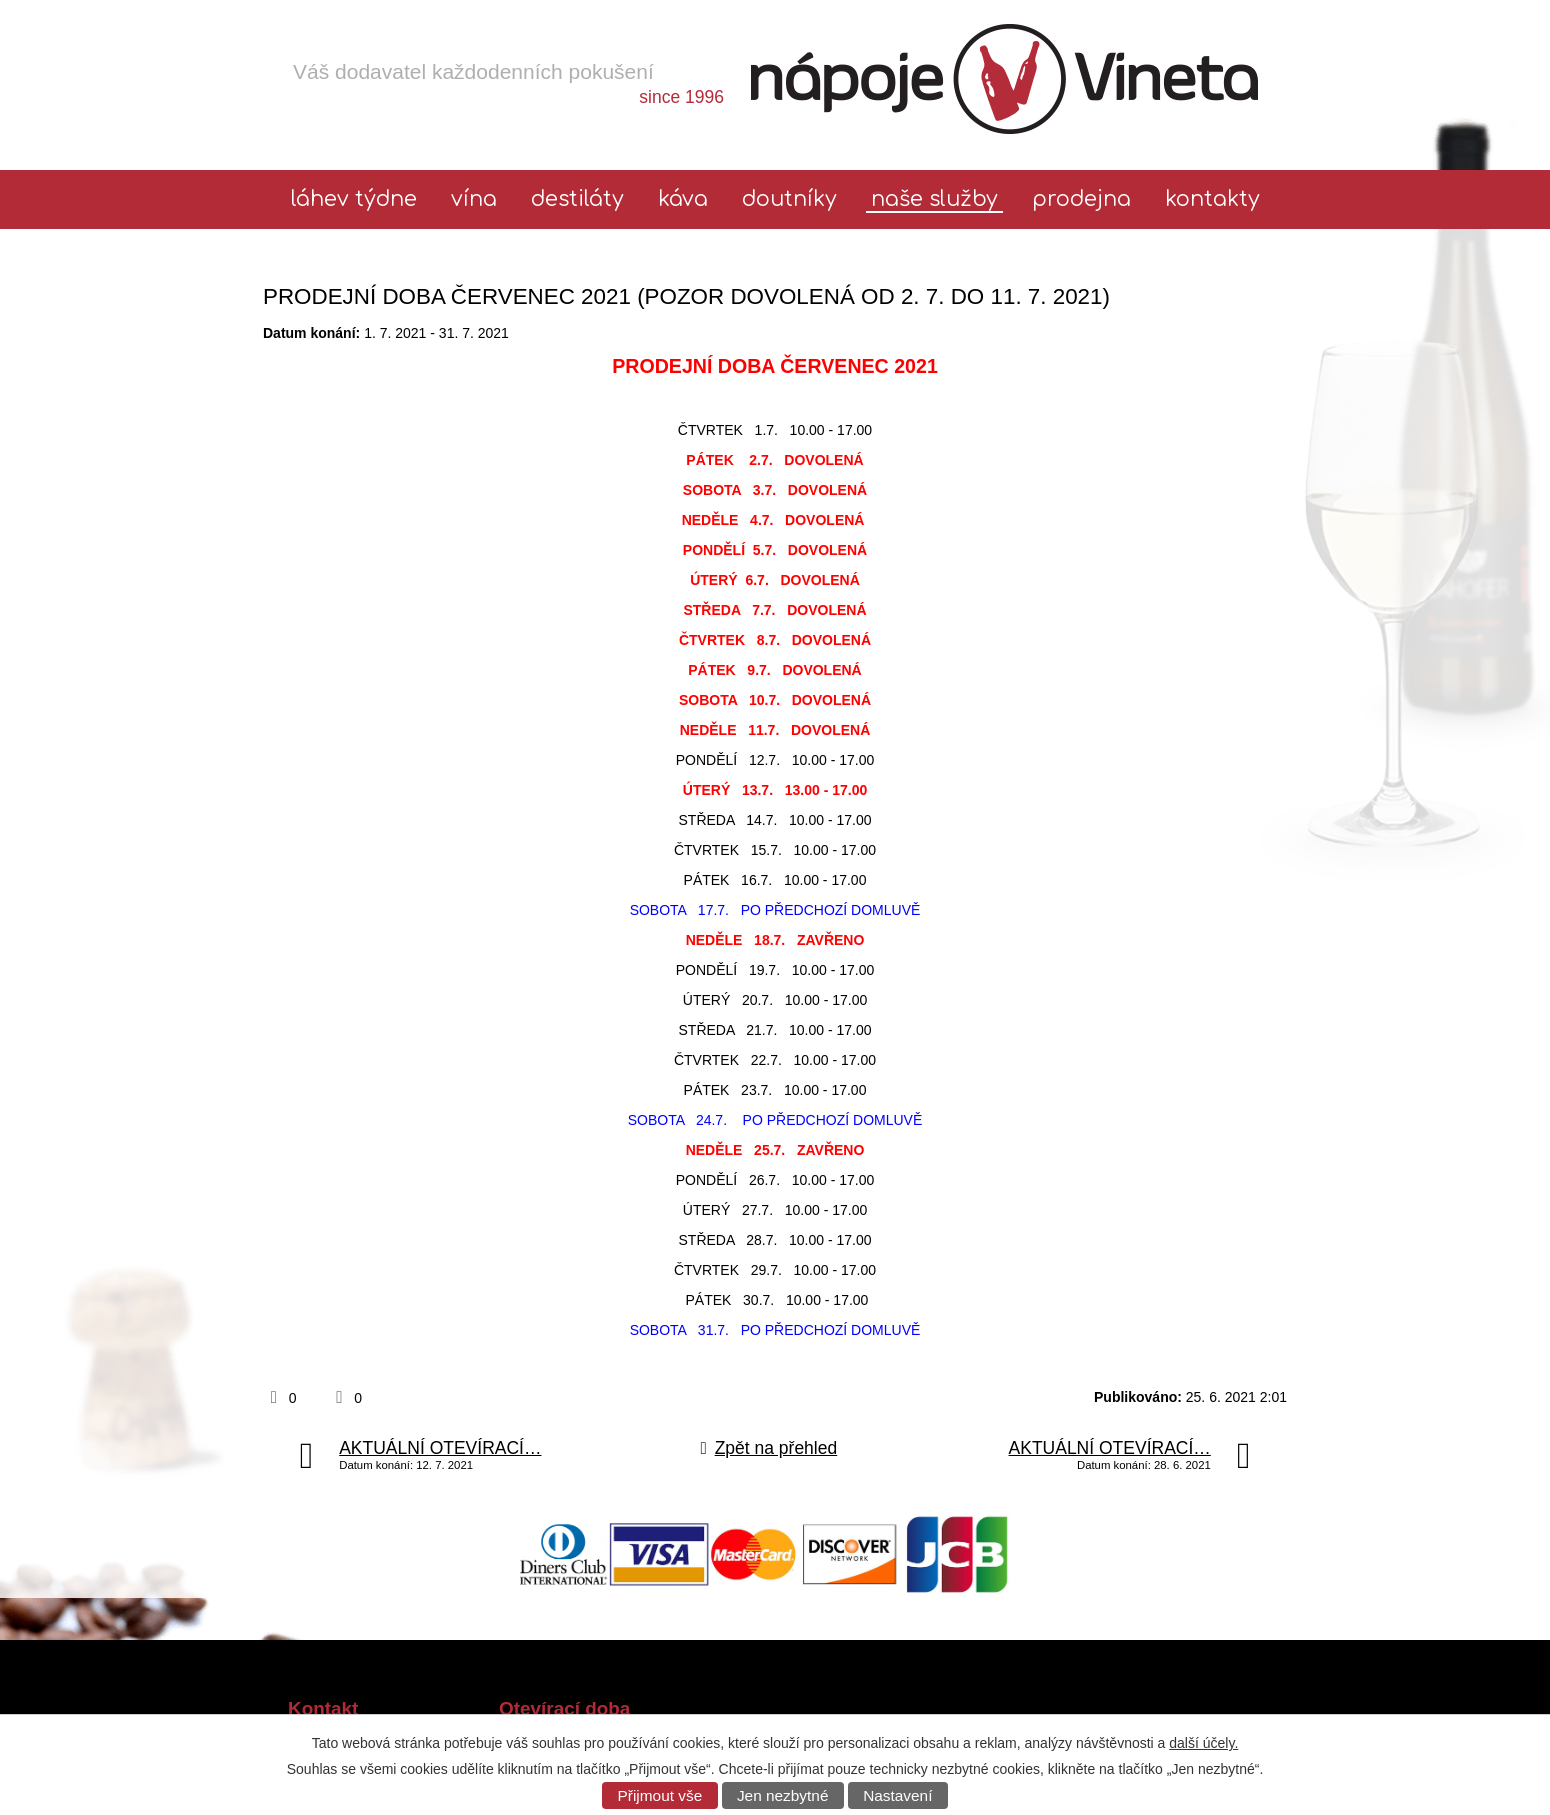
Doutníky (789, 199)
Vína (474, 199)
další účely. (1203, 1743)
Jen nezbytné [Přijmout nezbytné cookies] (783, 1795)
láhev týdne (354, 199)
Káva (683, 199)
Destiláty (577, 199)
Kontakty (1212, 199)
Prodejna (1081, 199)
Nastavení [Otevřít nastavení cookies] (897, 1795)
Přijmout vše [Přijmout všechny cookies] (660, 1795)
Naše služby (934, 199)
